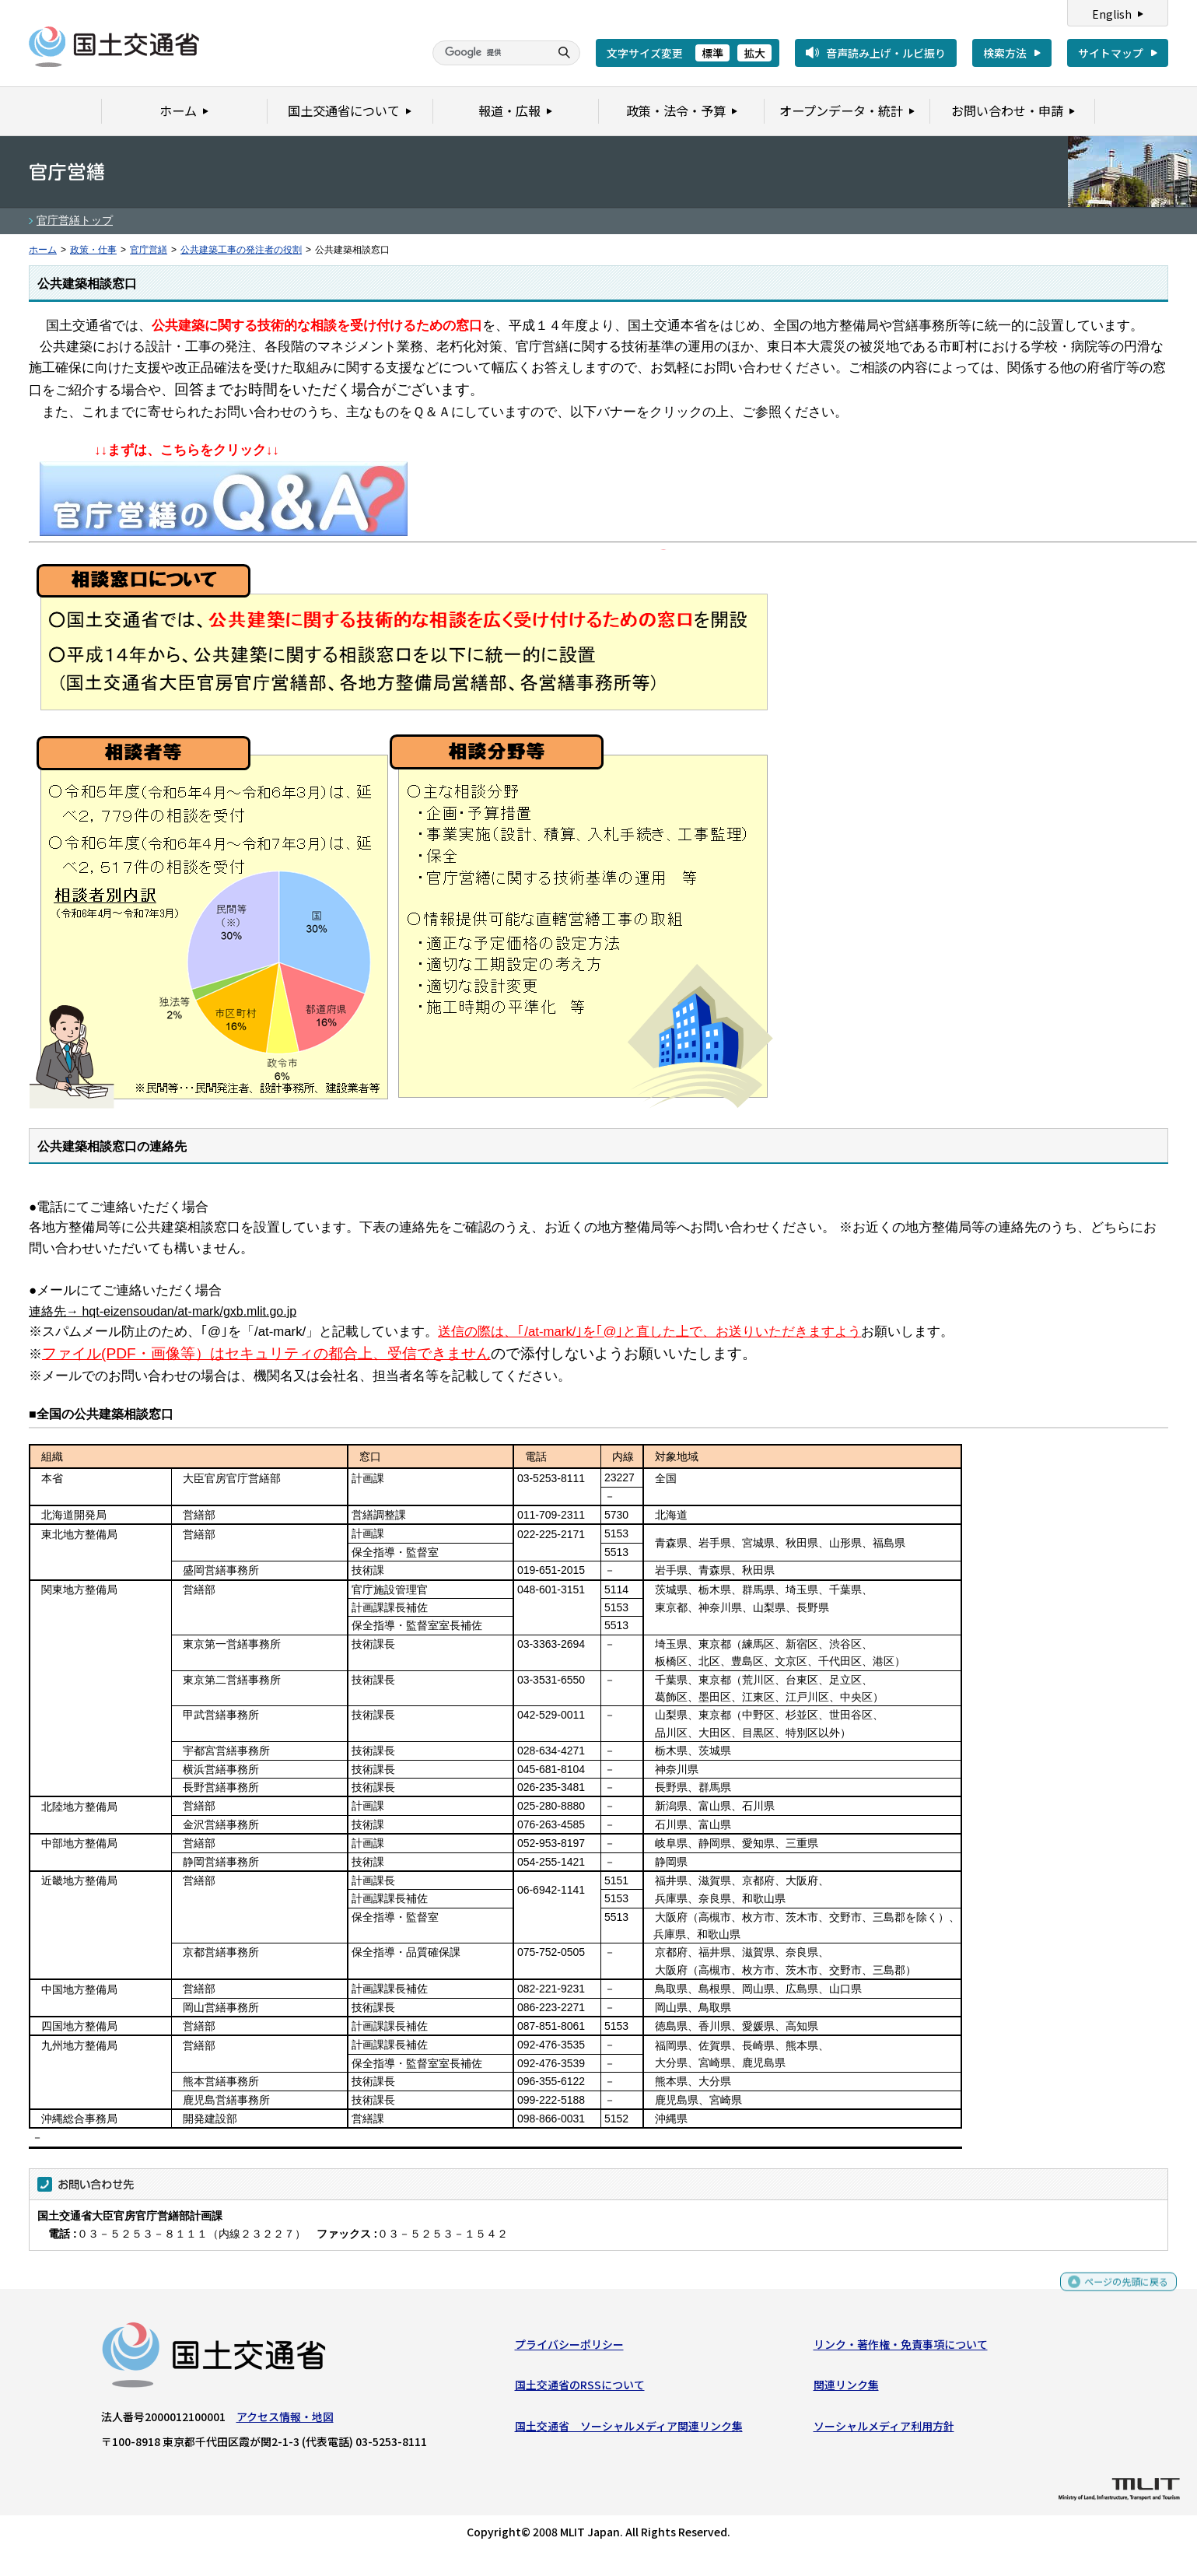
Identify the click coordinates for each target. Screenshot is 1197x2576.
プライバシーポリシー (569, 2348)
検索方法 (1005, 53)
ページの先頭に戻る (1120, 2291)
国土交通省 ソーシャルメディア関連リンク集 (629, 2429)
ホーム (43, 249)
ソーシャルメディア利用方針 (884, 2429)
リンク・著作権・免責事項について (901, 2348)
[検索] (489, 53)
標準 (712, 53)
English (1112, 14)
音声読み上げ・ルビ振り (886, 53)
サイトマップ (1110, 53)
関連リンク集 (846, 2388)
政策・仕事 (93, 249)
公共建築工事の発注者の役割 (241, 249)
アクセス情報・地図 (285, 2420)
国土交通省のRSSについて (580, 2388)
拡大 (754, 53)
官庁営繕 (148, 249)
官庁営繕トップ (75, 220)
